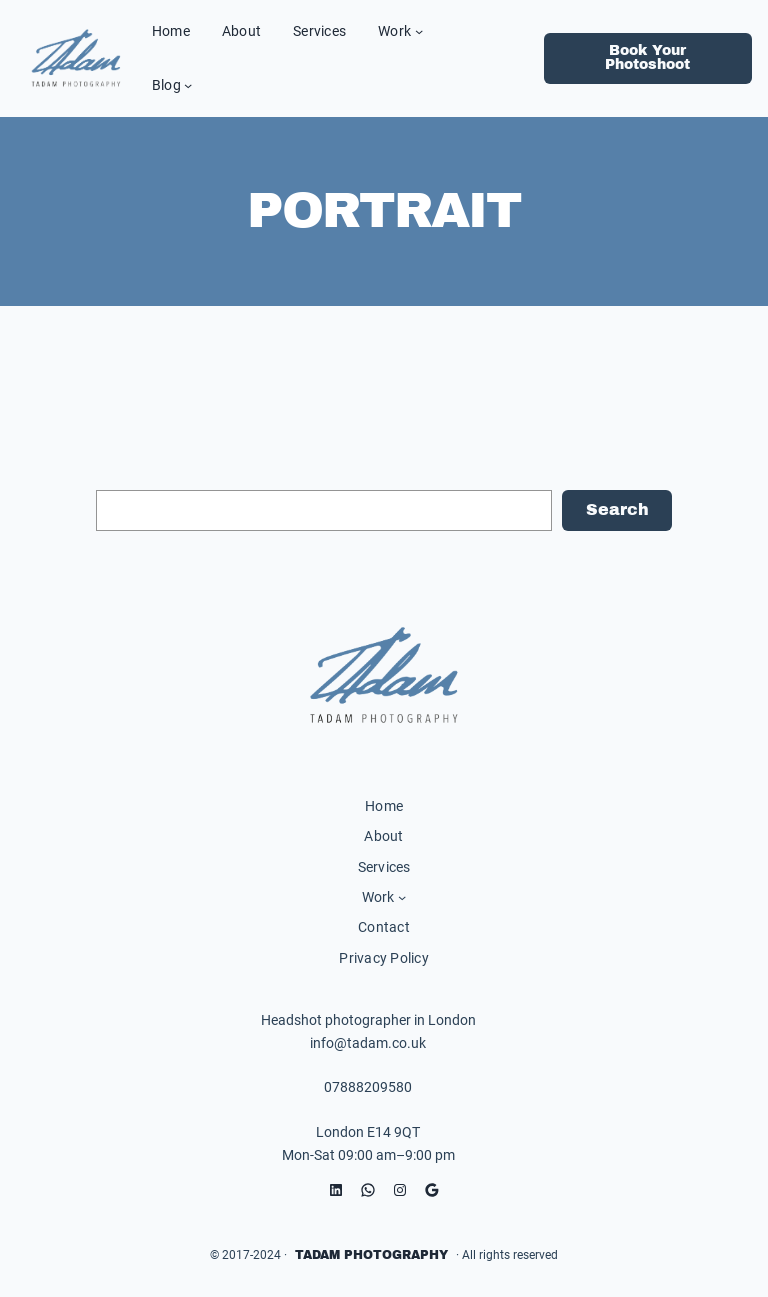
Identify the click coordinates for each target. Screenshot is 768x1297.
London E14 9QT (368, 1132)
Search (617, 509)
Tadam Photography (371, 1255)
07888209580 (368, 1087)
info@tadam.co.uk (368, 1043)
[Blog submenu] (188, 85)
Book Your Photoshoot (647, 57)
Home (384, 806)
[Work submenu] (419, 31)
